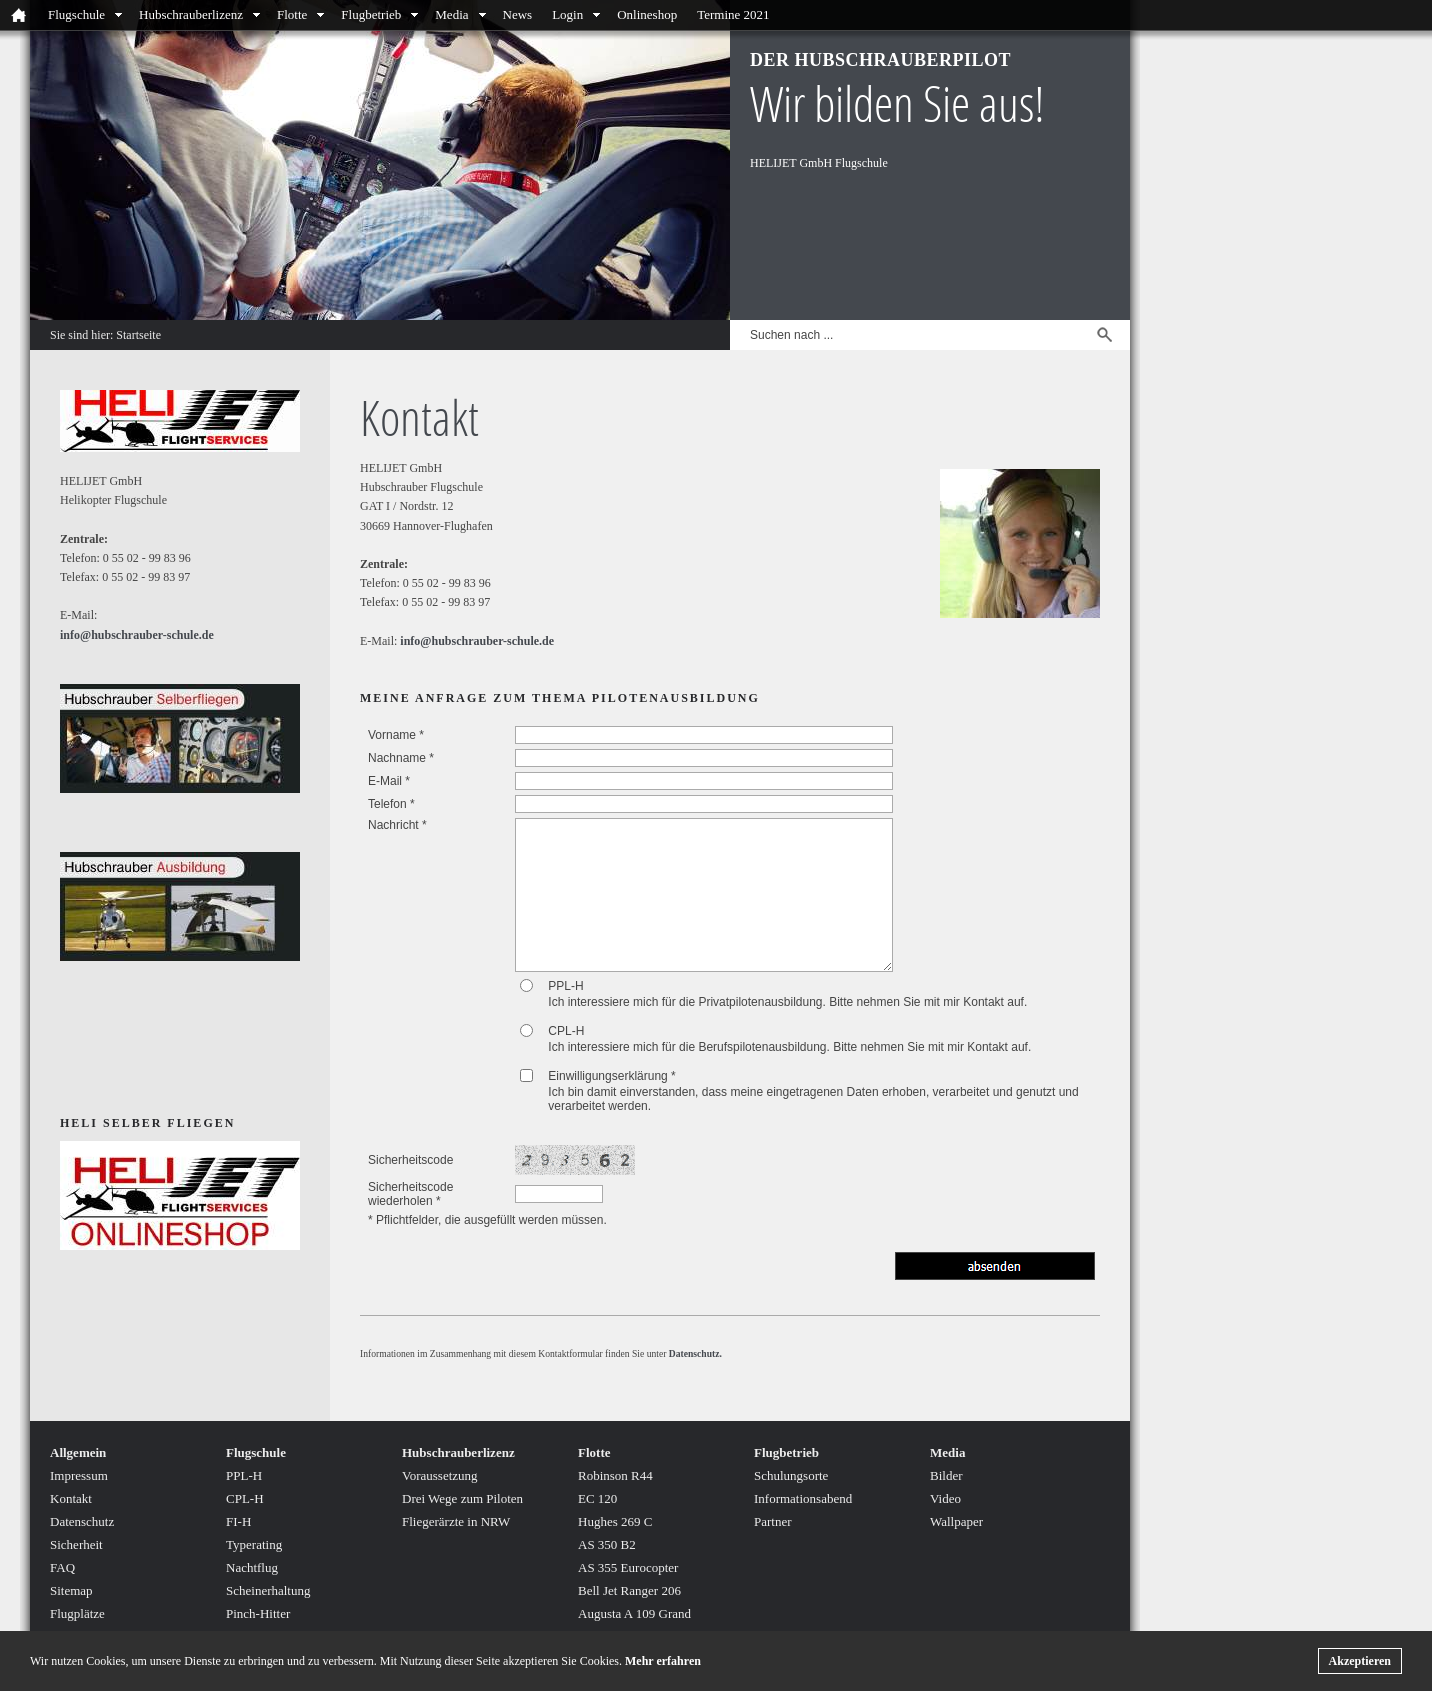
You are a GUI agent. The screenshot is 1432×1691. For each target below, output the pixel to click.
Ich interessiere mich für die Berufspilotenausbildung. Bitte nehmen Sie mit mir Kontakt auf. (789, 1047)
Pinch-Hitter (258, 1613)
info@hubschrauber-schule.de (477, 641)
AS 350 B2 (607, 1544)
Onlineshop (647, 14)
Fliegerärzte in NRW (456, 1521)
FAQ (62, 1567)
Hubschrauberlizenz (191, 14)
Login (567, 14)
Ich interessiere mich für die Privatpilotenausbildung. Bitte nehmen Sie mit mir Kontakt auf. (787, 1002)
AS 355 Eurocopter (628, 1567)
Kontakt (71, 1498)
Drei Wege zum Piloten (462, 1498)
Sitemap (71, 1590)
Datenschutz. (695, 1353)
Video (945, 1498)
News (518, 14)
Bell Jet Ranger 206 (629, 1590)
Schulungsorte (791, 1475)
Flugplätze (77, 1613)
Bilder (946, 1475)
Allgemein (78, 1452)
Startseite (138, 335)
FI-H (238, 1521)
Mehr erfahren (663, 1661)
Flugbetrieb (371, 14)
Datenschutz (82, 1521)
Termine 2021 (733, 14)
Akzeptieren (1360, 1661)
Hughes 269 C (615, 1521)
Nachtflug (252, 1567)
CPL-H (566, 1031)
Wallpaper (956, 1521)
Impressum (79, 1475)
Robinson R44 (615, 1475)
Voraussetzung (440, 1475)
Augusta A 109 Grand (634, 1613)
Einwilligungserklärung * (611, 1076)
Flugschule (76, 14)
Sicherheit (76, 1544)
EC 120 (597, 1498)
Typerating (254, 1544)
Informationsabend (803, 1498)
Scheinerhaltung (268, 1590)
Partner (773, 1521)
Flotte (292, 14)
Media (451, 14)
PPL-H (565, 986)
